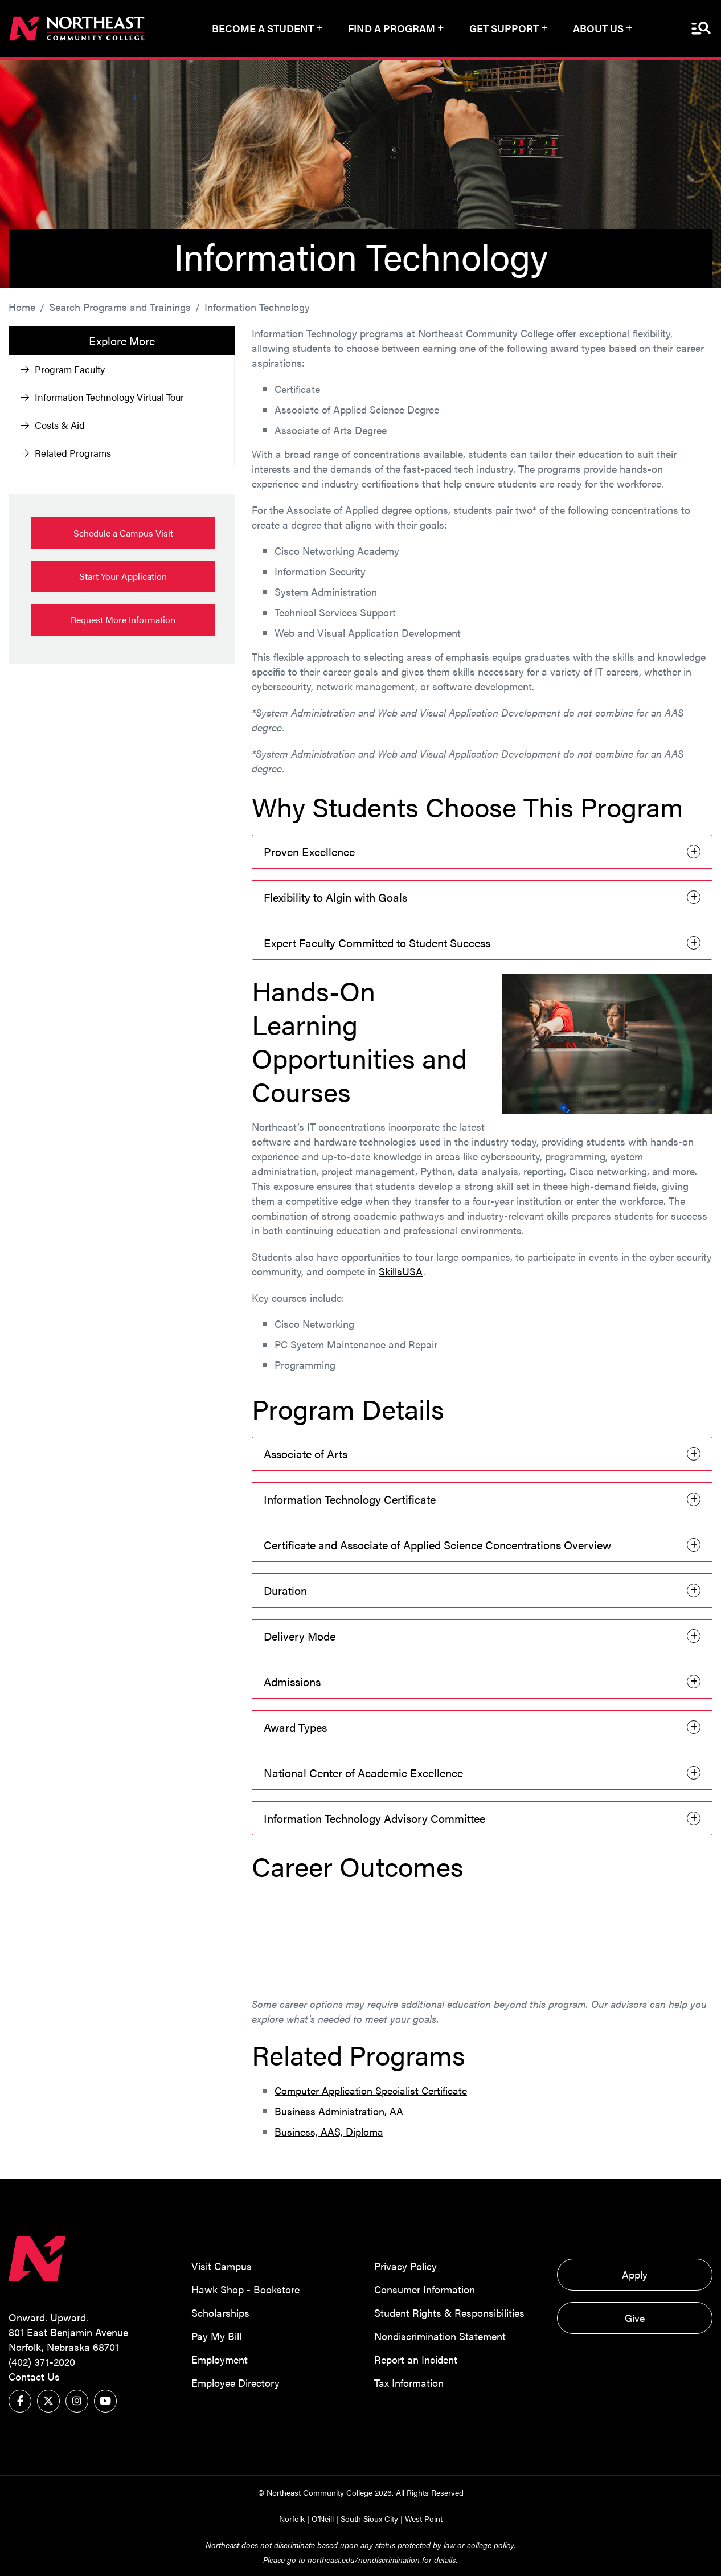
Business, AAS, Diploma (329, 2131)
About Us (598, 28)
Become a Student (263, 28)
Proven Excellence (309, 851)
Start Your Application (123, 576)
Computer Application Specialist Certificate (371, 2090)
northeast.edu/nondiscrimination (364, 2559)
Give (635, 2317)
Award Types (295, 1727)
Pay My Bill (216, 2335)
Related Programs (66, 453)
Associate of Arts (305, 1453)
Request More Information (123, 619)
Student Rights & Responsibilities (449, 2312)
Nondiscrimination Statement (440, 2335)
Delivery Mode (299, 1636)
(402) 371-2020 (42, 2361)
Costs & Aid (53, 425)
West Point (424, 2518)
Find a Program (391, 28)
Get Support (504, 28)
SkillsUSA (401, 1271)
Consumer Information (424, 2288)
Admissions (292, 1681)
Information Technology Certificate (350, 1499)
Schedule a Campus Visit (123, 532)
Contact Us (34, 2376)
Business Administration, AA (339, 2110)
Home (22, 307)
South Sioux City (369, 2518)
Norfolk (292, 2518)
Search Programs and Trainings (120, 307)
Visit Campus (221, 2265)
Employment (219, 2359)
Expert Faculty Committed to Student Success (377, 942)
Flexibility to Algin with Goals (335, 897)
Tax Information (409, 2382)
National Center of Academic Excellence (363, 1772)
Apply (635, 2274)
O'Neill (323, 2518)
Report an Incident (415, 2359)
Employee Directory (235, 2382)
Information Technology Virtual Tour (102, 397)
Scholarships (220, 2312)
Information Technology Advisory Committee (374, 1818)
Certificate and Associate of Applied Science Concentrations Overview (437, 1544)
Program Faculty (63, 369)
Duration (285, 1590)
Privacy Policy (405, 2265)
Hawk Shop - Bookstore (245, 2288)
